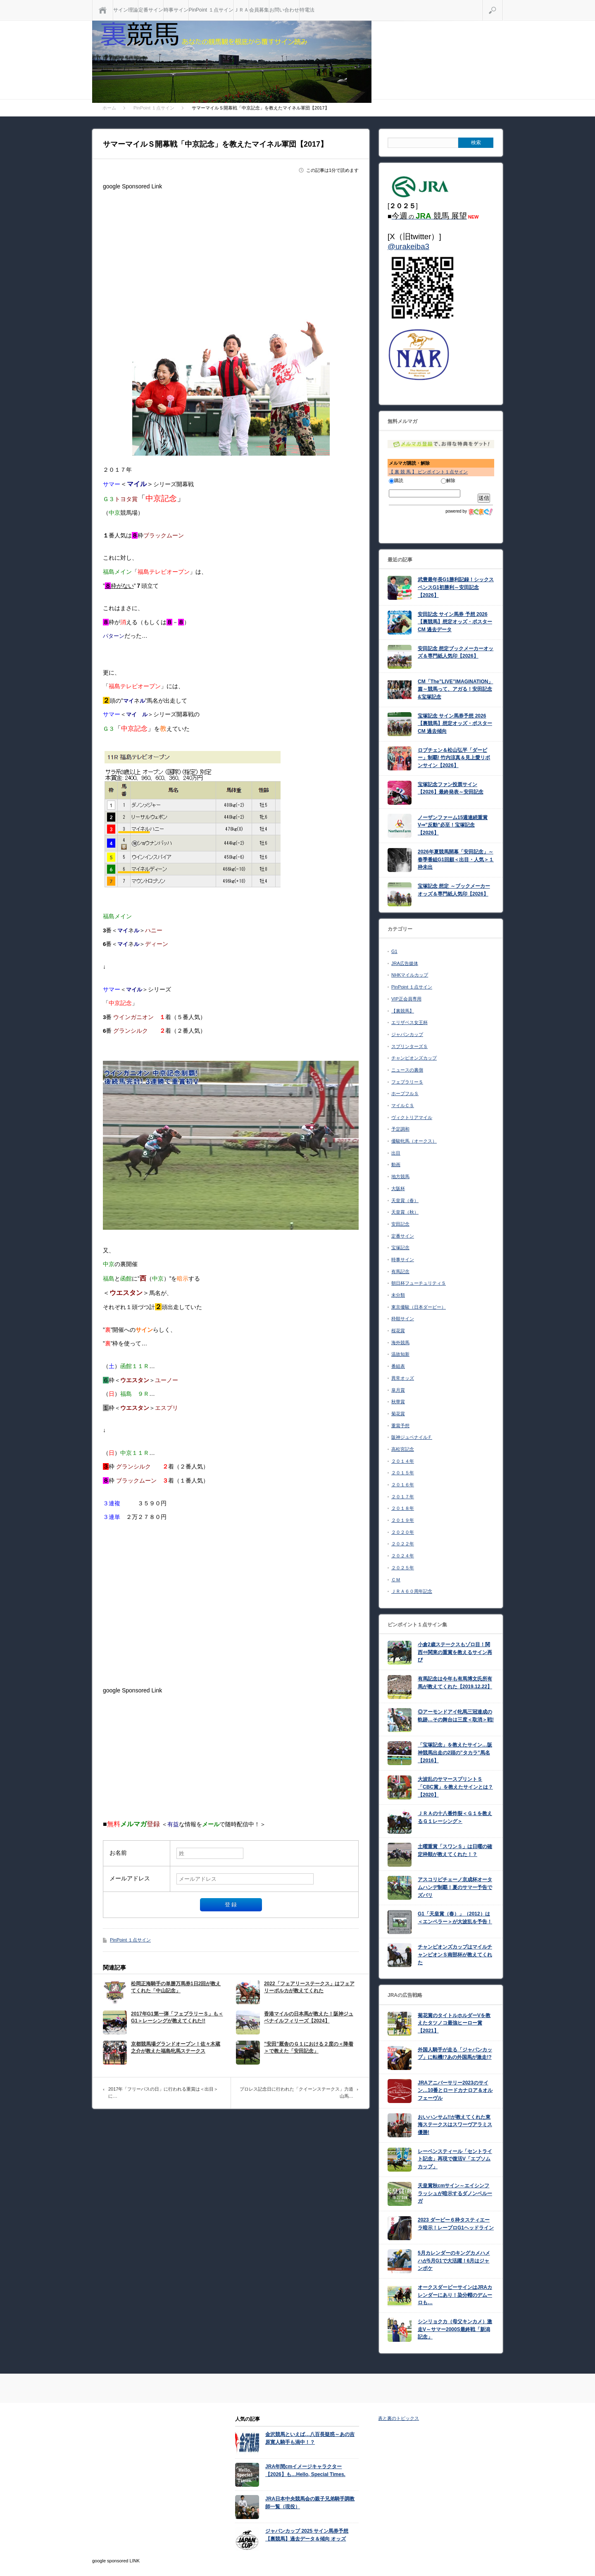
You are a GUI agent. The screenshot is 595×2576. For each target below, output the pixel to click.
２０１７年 (402, 1496)
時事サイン (176, 10)
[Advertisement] (231, 251)
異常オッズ (402, 1378)
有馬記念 (400, 1271)
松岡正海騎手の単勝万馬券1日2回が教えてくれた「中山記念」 (176, 1987)
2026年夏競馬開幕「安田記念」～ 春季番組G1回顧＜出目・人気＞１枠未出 (456, 859)
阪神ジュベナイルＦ (411, 1437)
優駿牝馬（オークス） (414, 1140)
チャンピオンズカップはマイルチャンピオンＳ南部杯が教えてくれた (455, 1954)
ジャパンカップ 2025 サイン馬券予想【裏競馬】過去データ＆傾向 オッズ (306, 2535)
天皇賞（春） (405, 1200)
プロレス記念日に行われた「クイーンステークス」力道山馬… (296, 2092)
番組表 (398, 1366)
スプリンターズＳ (409, 1046)
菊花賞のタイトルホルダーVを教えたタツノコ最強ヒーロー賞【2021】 (454, 2023)
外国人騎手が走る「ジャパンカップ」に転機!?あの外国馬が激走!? (455, 2053)
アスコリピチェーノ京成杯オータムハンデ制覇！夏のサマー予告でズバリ (455, 1887)
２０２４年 (402, 1555)
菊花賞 (398, 1413)
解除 (448, 480)
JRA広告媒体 (404, 963)
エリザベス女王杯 (409, 1022)
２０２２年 (402, 1543)
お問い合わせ (284, 10)
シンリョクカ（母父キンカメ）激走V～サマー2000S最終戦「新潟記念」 (455, 2329)
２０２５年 (402, 1567)
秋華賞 (398, 1401)
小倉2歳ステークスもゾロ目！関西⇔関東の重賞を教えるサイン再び (455, 1652)
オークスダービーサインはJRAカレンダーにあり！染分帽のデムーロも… (455, 2294)
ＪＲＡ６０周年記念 (411, 1591)
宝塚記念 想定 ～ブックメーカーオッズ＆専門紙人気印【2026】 (454, 890)
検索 (502, 3)
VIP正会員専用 (406, 998)
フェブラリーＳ (407, 1081)
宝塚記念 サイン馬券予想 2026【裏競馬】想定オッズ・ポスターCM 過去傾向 (455, 723)
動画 (395, 1164)
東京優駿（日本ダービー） (418, 1307)
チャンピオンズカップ (414, 1057)
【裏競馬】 (402, 1010)
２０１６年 (402, 1484)
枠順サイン (402, 1318)
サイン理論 (125, 10)
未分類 (398, 1295)
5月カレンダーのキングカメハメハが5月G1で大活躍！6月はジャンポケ (454, 2260)
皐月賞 (398, 1390)
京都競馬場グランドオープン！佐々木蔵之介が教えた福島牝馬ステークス (175, 2047)
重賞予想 (400, 1425)
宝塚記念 (400, 1247)
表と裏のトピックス (398, 2418)
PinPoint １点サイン (211, 10)
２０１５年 (402, 1472)
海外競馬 (400, 1342)
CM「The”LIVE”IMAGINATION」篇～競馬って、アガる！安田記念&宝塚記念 (455, 689)
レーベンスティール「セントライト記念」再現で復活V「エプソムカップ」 (455, 2159)
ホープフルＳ (405, 1093)
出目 (395, 1152)
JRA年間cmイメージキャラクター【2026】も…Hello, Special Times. (305, 2470)
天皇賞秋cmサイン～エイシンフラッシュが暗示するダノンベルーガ (455, 2193)
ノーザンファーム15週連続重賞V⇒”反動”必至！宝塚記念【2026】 (453, 825)
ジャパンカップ (407, 1034)
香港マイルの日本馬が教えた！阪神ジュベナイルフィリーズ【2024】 (308, 2017)
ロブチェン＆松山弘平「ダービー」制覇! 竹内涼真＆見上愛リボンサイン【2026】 (454, 757)
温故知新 (400, 1354)
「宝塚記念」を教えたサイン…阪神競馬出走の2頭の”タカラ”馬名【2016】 (455, 1752)
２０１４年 (402, 1461)
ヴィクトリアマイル (411, 1117)
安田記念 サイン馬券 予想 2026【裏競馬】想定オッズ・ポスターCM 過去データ (455, 621)
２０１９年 (402, 1520)
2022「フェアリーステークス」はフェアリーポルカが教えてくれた (309, 1987)
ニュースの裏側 (407, 1069)
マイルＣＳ (402, 1105)
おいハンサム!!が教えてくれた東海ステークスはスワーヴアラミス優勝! (455, 2124)
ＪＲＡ (241, 10)
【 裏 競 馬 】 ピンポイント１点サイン (428, 471)
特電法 (307, 10)
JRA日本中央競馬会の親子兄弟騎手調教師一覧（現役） (310, 2502)
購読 (396, 480)
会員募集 (259, 10)
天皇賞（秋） (405, 1212)
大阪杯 (398, 1188)
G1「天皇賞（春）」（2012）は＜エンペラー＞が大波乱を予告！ (455, 1918)
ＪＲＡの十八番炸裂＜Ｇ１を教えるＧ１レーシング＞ (455, 1817)
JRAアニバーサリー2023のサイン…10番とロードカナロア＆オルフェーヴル (455, 2090)
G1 (394, 951)
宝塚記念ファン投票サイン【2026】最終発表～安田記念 (450, 788)
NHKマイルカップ (409, 974)
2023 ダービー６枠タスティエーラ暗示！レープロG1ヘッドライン (456, 2224)
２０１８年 (402, 1508)
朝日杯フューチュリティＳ (418, 1283)
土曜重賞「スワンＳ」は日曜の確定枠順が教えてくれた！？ (455, 1850)
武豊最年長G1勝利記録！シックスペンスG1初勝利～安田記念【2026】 (456, 587)
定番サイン (150, 10)
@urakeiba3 (408, 246)
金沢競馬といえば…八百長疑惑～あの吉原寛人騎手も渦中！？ (310, 2438)
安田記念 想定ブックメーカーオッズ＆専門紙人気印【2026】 (455, 652)
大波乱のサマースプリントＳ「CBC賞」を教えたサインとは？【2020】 (455, 1786)
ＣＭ (395, 1579)
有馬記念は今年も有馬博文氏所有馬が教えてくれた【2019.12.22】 (455, 1683)
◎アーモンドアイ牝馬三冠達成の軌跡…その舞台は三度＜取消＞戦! (456, 1716)
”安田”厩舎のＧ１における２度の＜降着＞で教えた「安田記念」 (308, 2047)
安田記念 (400, 1223)
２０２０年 (402, 1532)
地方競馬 (400, 1176)
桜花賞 (398, 1330)
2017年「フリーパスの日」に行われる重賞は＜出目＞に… (163, 2092)
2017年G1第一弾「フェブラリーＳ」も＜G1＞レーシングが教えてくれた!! (177, 2017)
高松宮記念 (402, 1449)
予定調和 (400, 1128)
